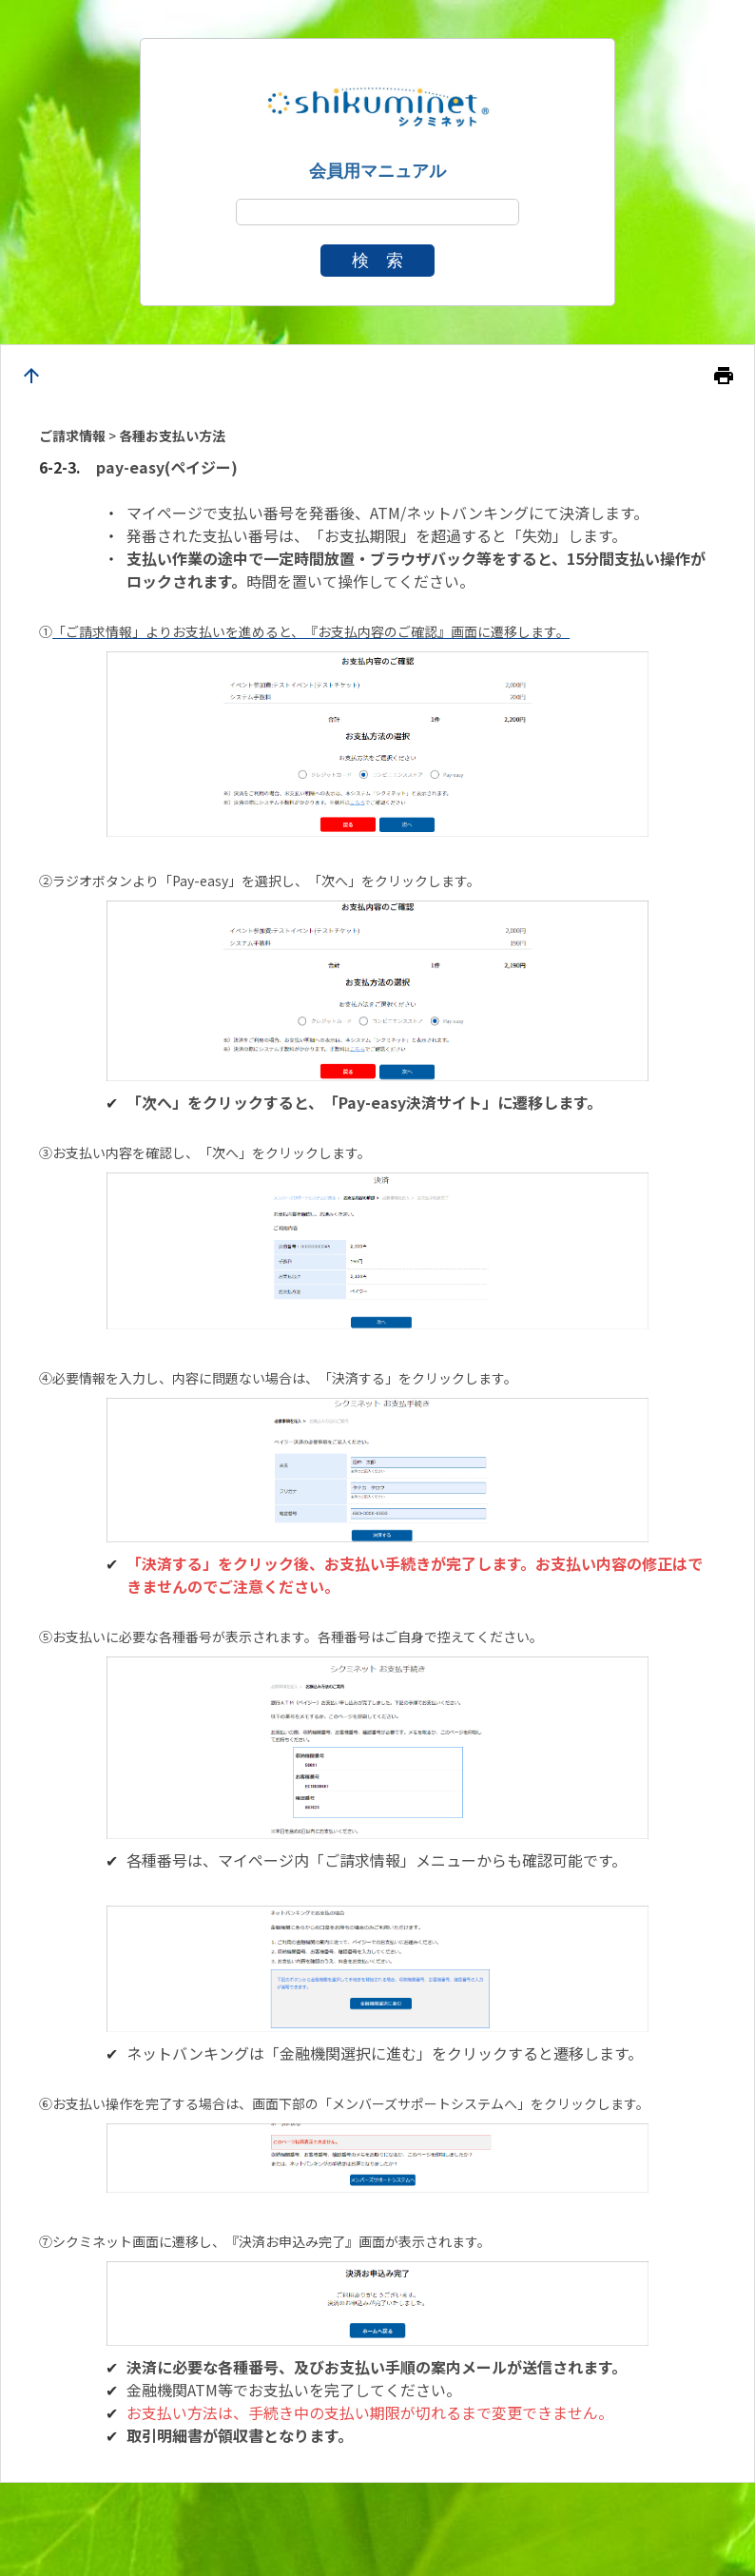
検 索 (377, 260)
